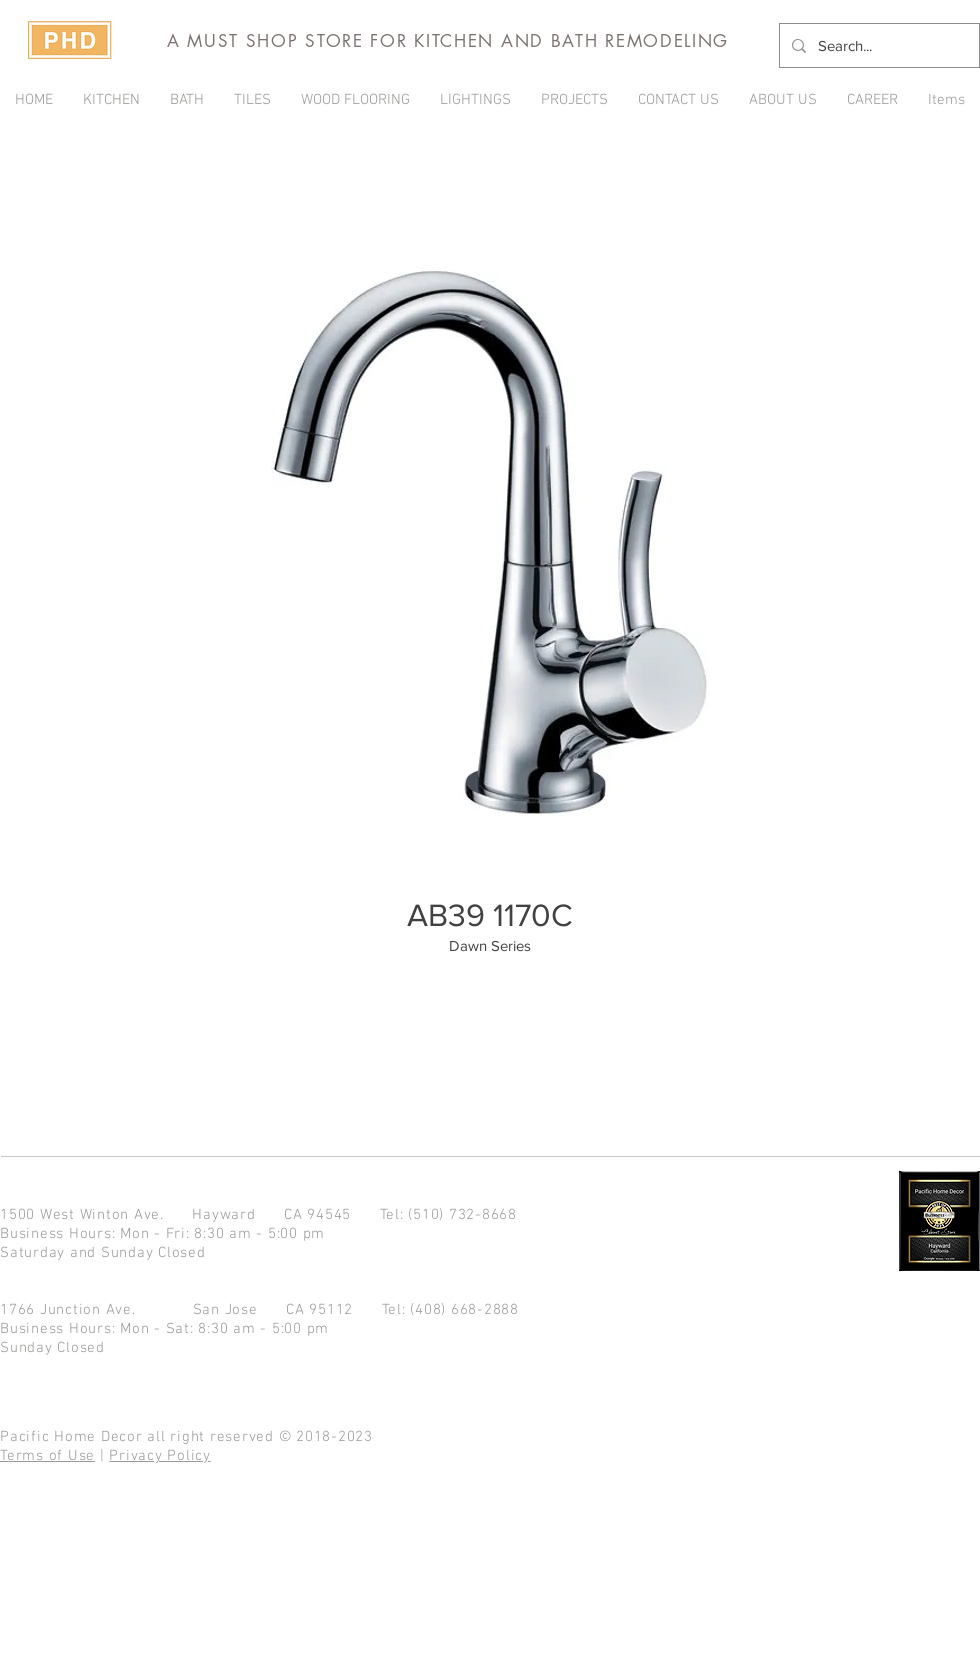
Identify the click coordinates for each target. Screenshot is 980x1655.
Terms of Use (47, 1456)
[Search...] (877, 45)
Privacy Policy (160, 1456)
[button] (574, 100)
